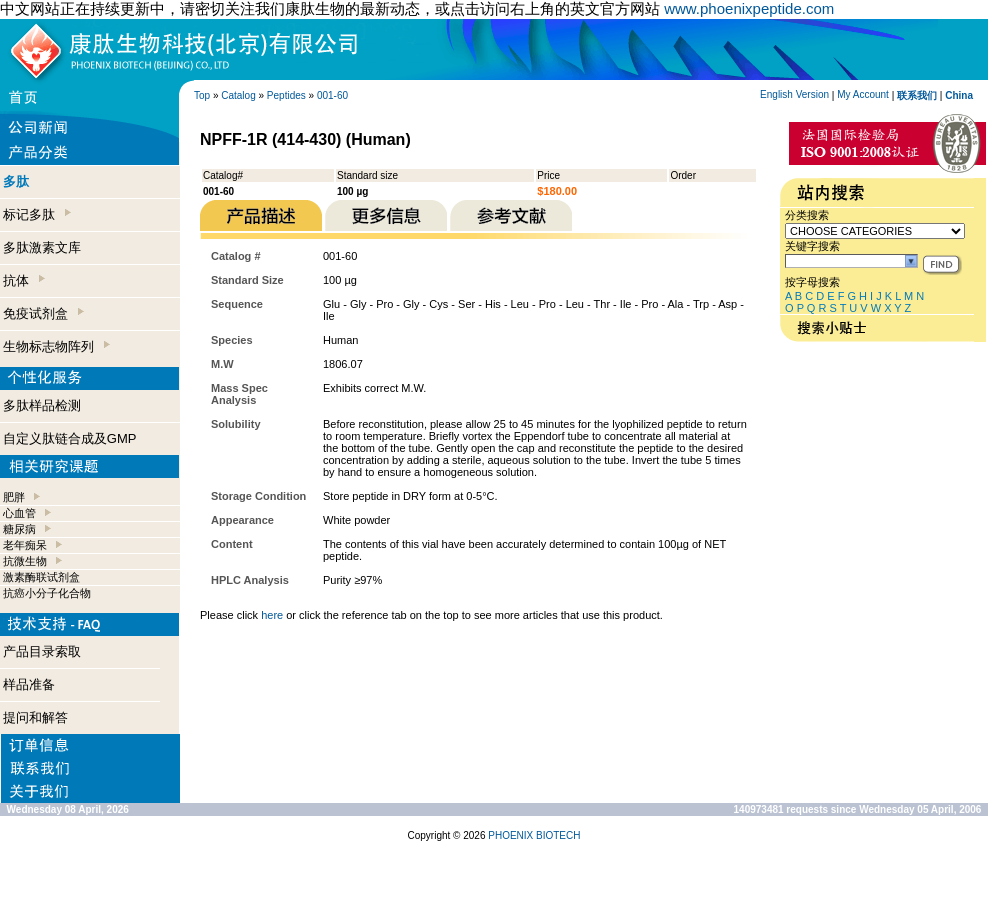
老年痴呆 (25, 545)
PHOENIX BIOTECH (534, 835)
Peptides (286, 95)
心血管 (19, 513)
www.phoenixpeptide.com (749, 8)
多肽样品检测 (42, 405)
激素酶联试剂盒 (41, 577)
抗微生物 (25, 561)
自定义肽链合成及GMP (70, 438)
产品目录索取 (42, 651)
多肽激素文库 (42, 247)
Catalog (238, 95)
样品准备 (29, 684)
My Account (863, 94)
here (272, 615)
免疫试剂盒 (43, 313)
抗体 (24, 280)
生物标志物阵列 (56, 346)
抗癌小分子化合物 (47, 593)
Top (202, 95)
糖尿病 (19, 529)
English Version (794, 94)
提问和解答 (35, 717)
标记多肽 (37, 214)
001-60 (332, 95)
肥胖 (14, 497)
